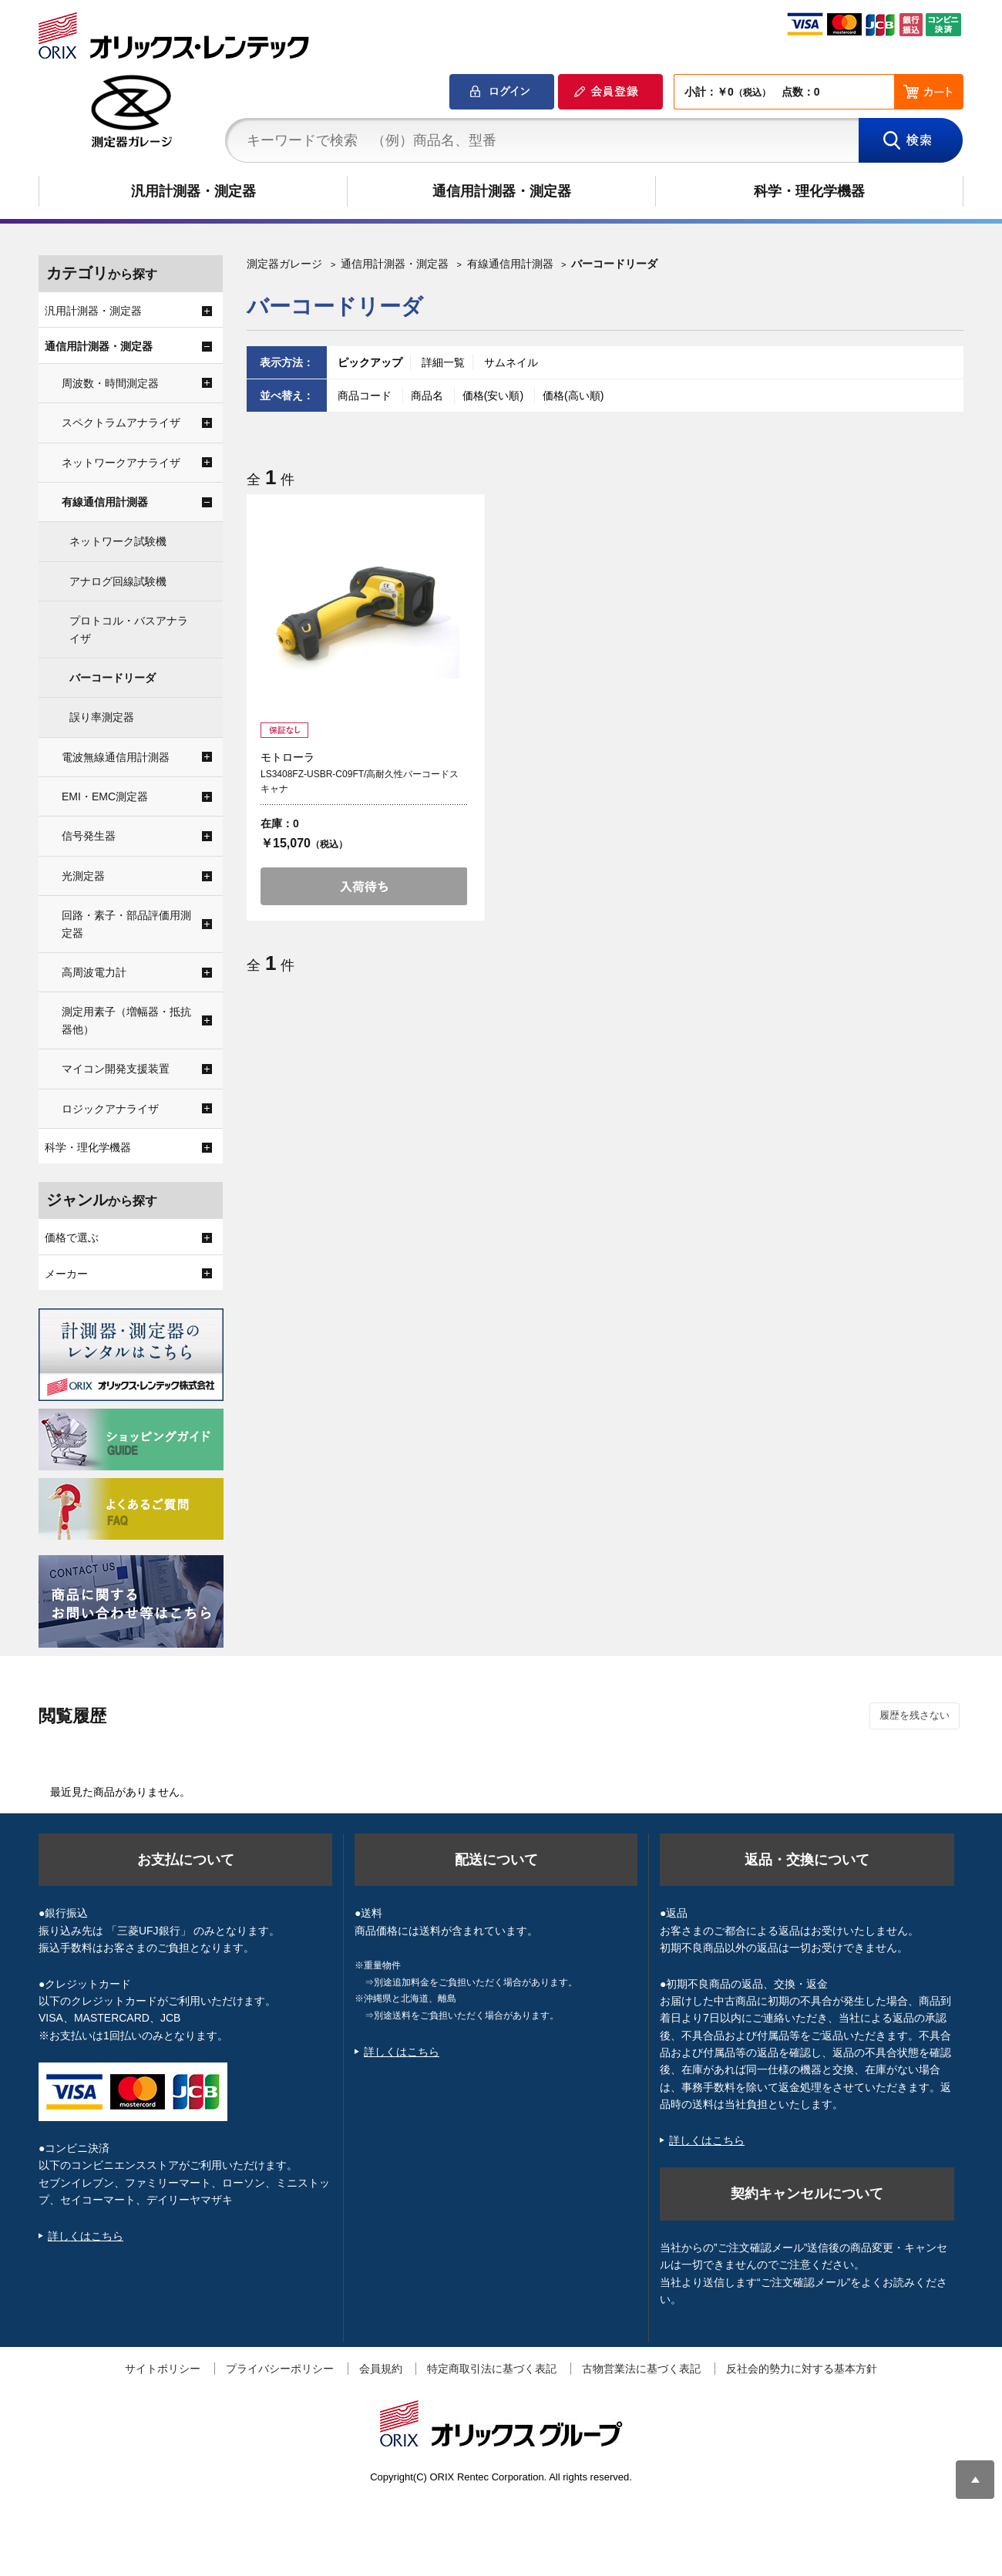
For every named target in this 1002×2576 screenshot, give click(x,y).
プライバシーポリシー (280, 2368)
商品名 (428, 395)
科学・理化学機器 (809, 191)
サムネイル (511, 362)
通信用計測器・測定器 (501, 191)
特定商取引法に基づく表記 (491, 2368)
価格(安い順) (494, 395)
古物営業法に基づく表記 (641, 2368)
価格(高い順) (573, 395)
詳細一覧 (443, 362)
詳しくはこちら (85, 2236)
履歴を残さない (914, 1715)
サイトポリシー (162, 2368)
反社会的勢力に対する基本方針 (801, 2368)
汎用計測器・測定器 (193, 191)
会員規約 (380, 2368)
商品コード (366, 395)
